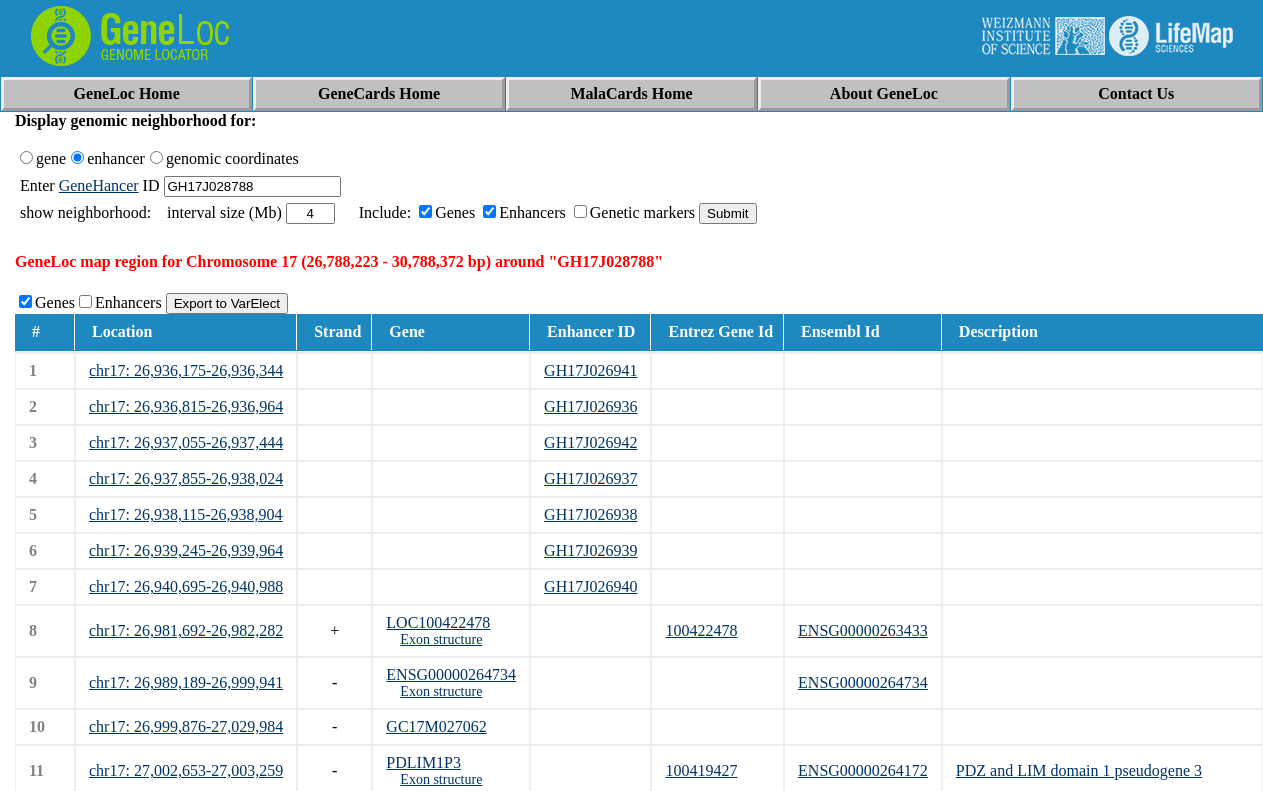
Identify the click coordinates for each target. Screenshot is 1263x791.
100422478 (701, 630)
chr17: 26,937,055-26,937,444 (186, 442)
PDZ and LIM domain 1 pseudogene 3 (1079, 770)
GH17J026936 (590, 406)
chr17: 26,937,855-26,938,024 (186, 478)
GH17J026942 (590, 442)
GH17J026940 (590, 586)
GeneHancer (99, 185)
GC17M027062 (436, 726)
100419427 (701, 770)
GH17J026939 (590, 550)
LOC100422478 (438, 622)
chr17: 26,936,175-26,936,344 (186, 370)
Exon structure (441, 639)
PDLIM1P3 (423, 762)
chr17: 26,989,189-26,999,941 (186, 682)
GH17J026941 (590, 370)
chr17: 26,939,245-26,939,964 (186, 550)
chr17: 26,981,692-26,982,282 (186, 630)
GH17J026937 (590, 478)
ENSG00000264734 (451, 674)
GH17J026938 (590, 514)
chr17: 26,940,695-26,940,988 (186, 586)
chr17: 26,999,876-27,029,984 (186, 726)
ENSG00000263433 (863, 630)
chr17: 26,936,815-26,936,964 (186, 406)
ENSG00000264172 (863, 770)
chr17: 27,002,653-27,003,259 (186, 770)
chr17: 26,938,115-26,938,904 (186, 514)
